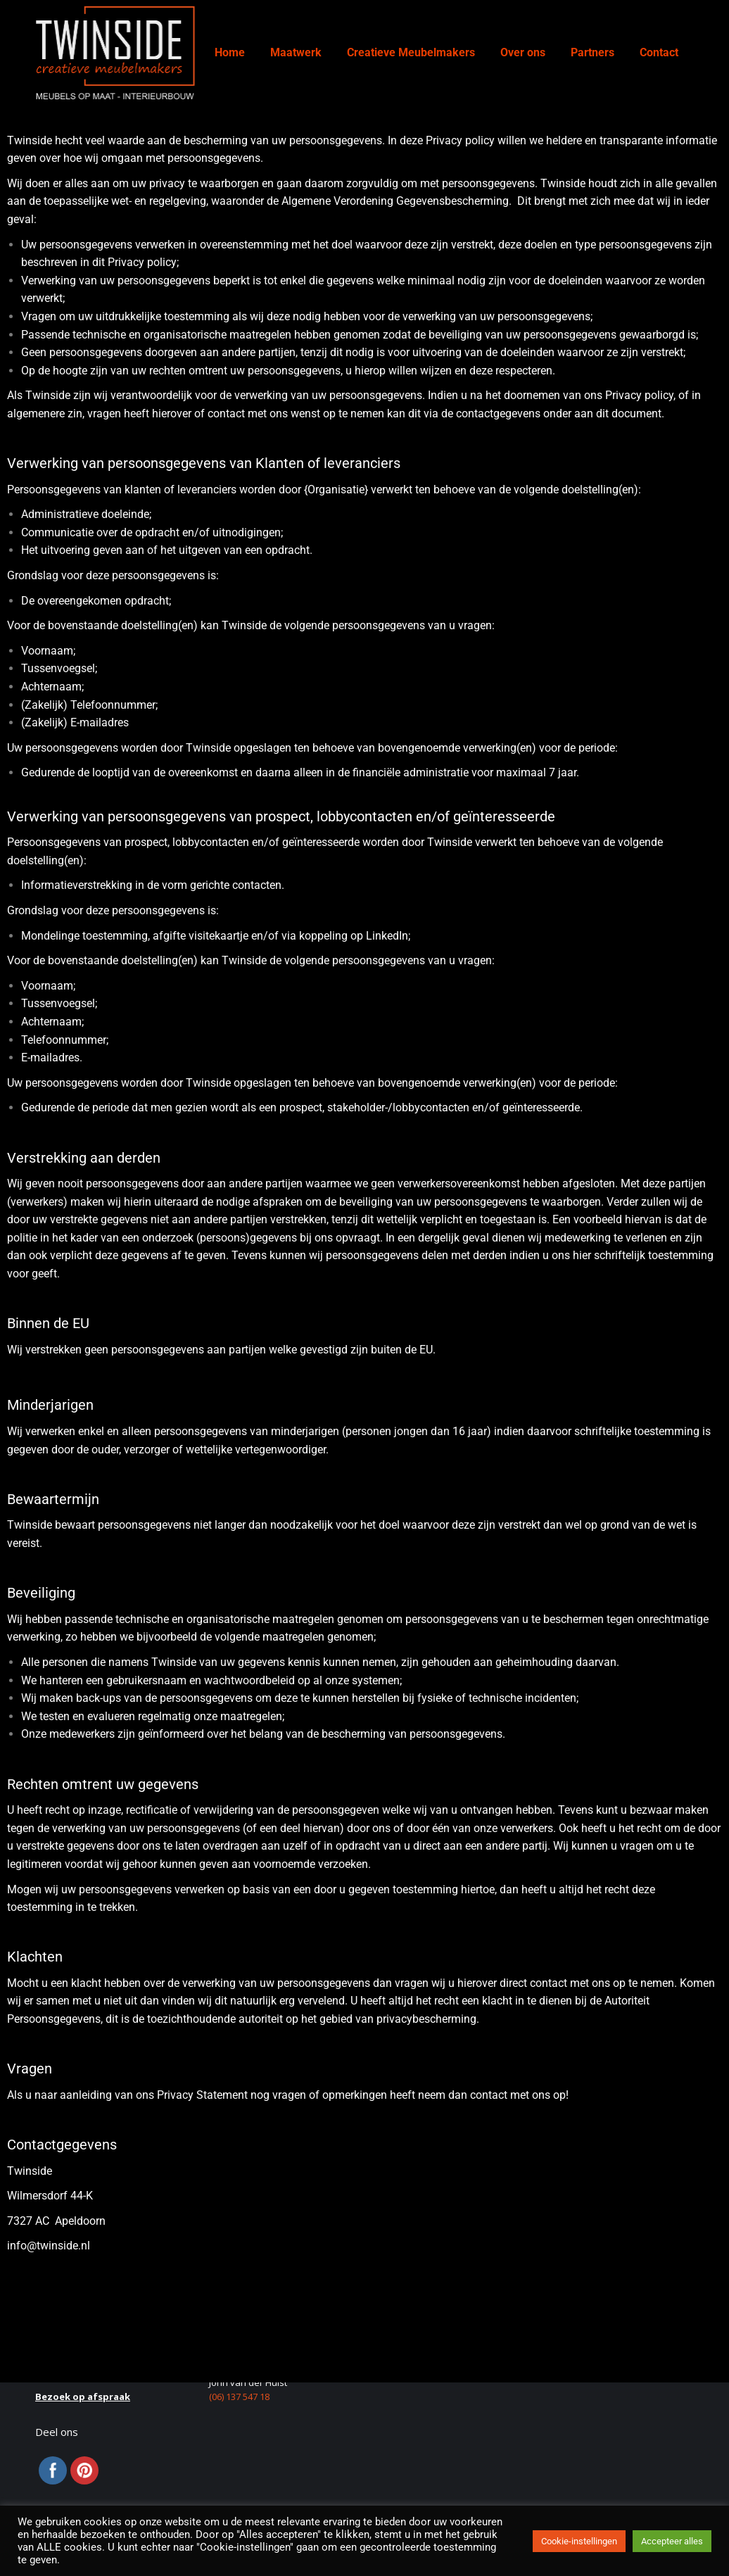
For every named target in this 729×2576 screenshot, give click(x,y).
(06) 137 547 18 (239, 2396)
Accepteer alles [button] (672, 2541)
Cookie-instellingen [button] (579, 2541)
